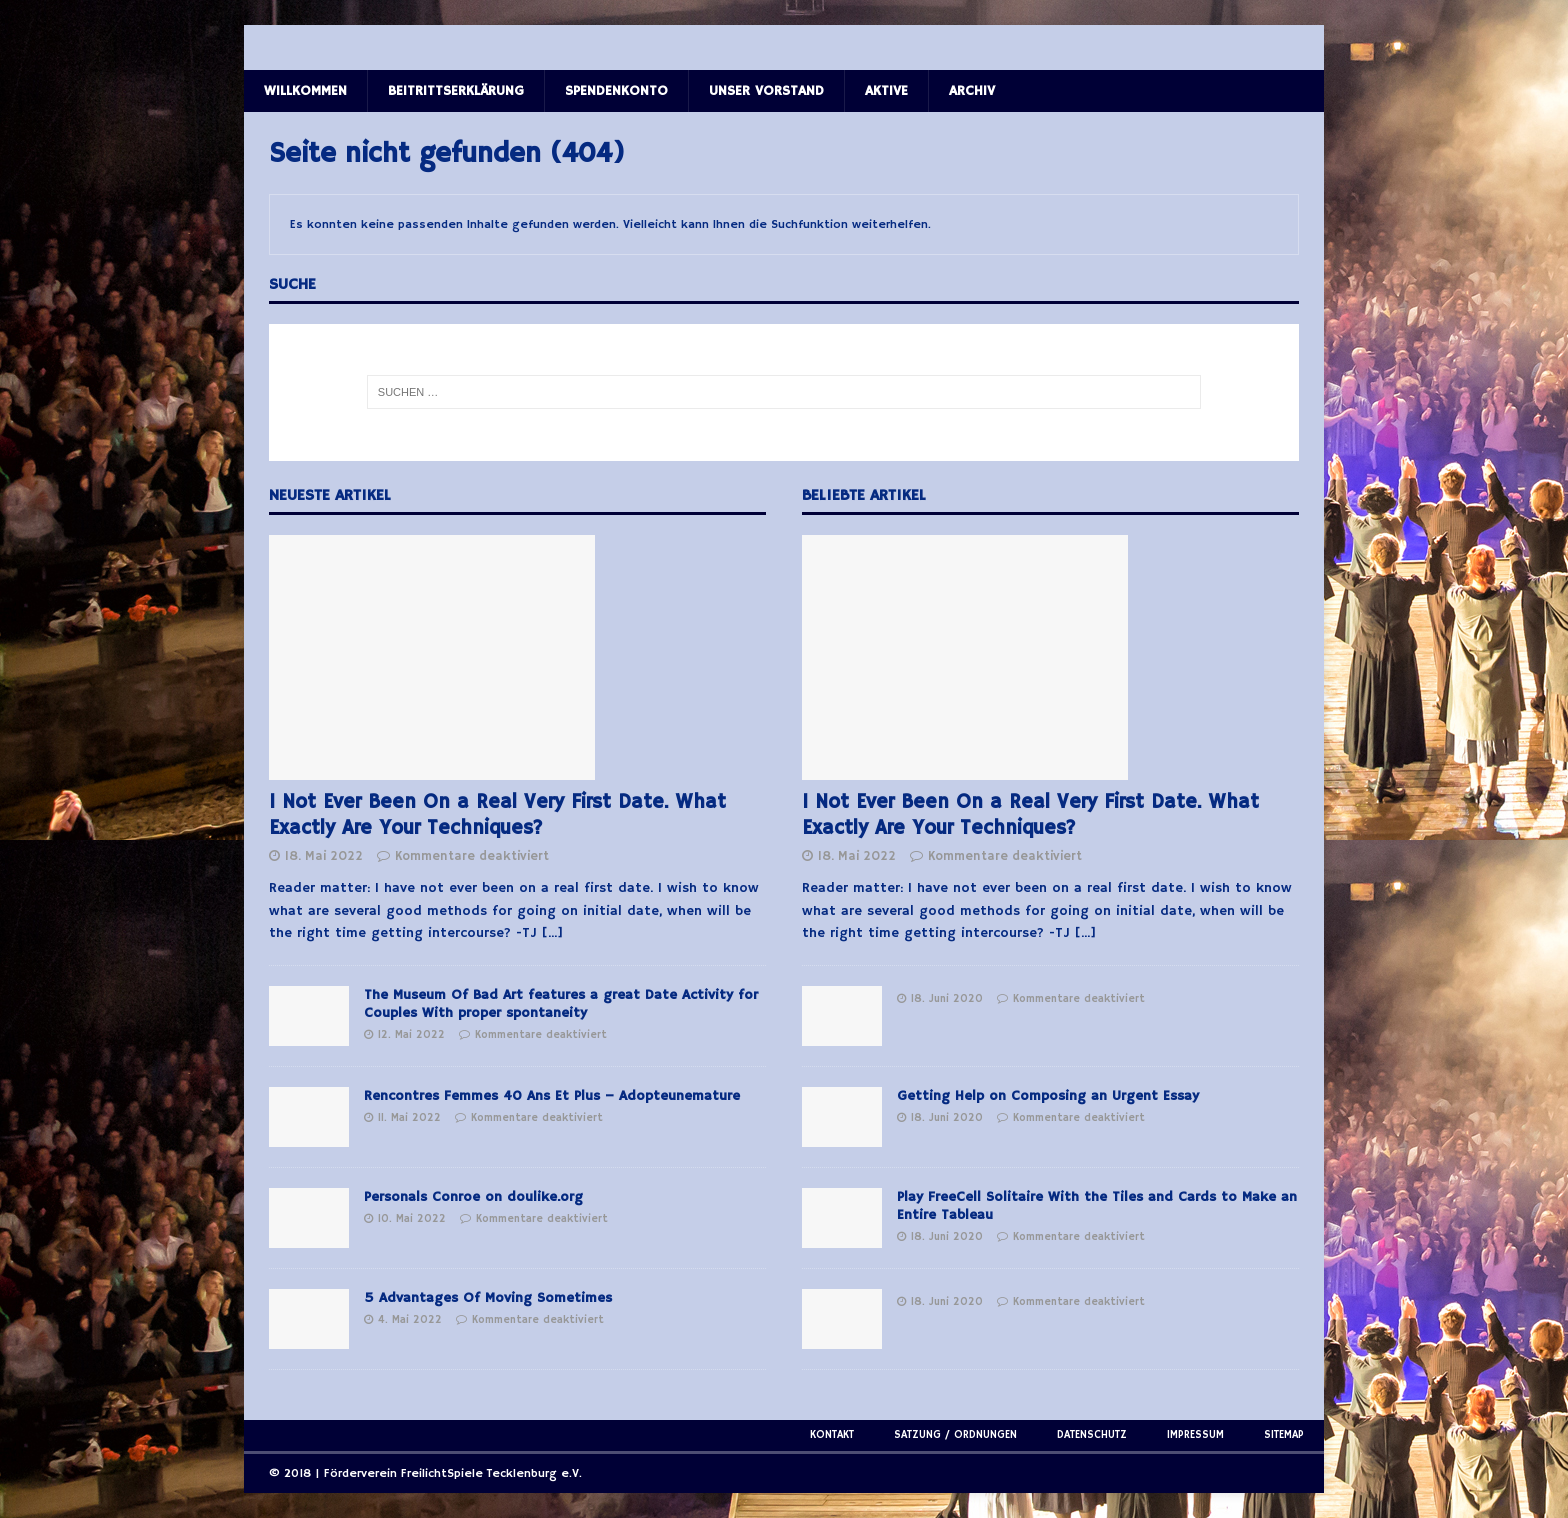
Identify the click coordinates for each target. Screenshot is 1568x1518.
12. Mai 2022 (411, 1035)
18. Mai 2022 (324, 856)
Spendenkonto (616, 91)
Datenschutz (1092, 1435)
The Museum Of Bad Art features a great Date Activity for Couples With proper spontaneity (561, 1004)
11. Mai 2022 (409, 1118)
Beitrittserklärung (456, 91)
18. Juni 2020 (947, 999)
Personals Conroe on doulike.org (473, 1197)
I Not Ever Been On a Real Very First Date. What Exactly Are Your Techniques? (497, 815)
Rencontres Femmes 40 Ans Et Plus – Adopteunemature (552, 1096)
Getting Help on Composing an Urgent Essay (1048, 1096)
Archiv (972, 91)
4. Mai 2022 (410, 1320)
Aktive (886, 91)
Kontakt (832, 1435)
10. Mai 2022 (412, 1219)
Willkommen (305, 91)
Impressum (1195, 1435)
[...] (552, 933)
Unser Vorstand (766, 91)
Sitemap (1284, 1435)
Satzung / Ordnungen (955, 1435)
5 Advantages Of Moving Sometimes (488, 1298)
